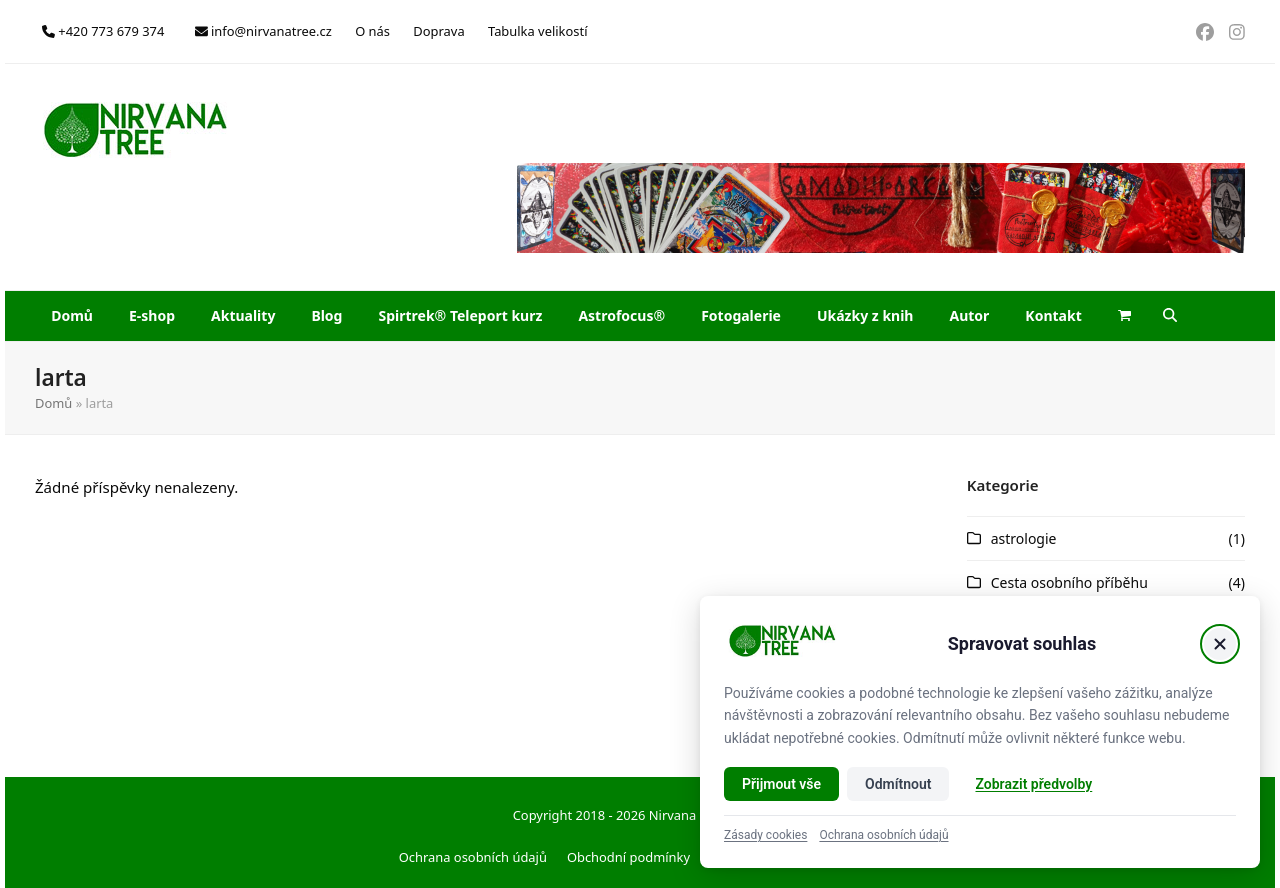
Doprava (438, 31)
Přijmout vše (781, 784)
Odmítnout (898, 784)
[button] (1125, 316)
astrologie (1024, 538)
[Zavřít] (1220, 644)
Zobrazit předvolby (1033, 784)
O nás (372, 31)
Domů (53, 403)
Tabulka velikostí (537, 31)
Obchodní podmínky (628, 857)
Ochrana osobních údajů (473, 857)
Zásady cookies (765, 835)
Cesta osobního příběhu (1069, 582)
